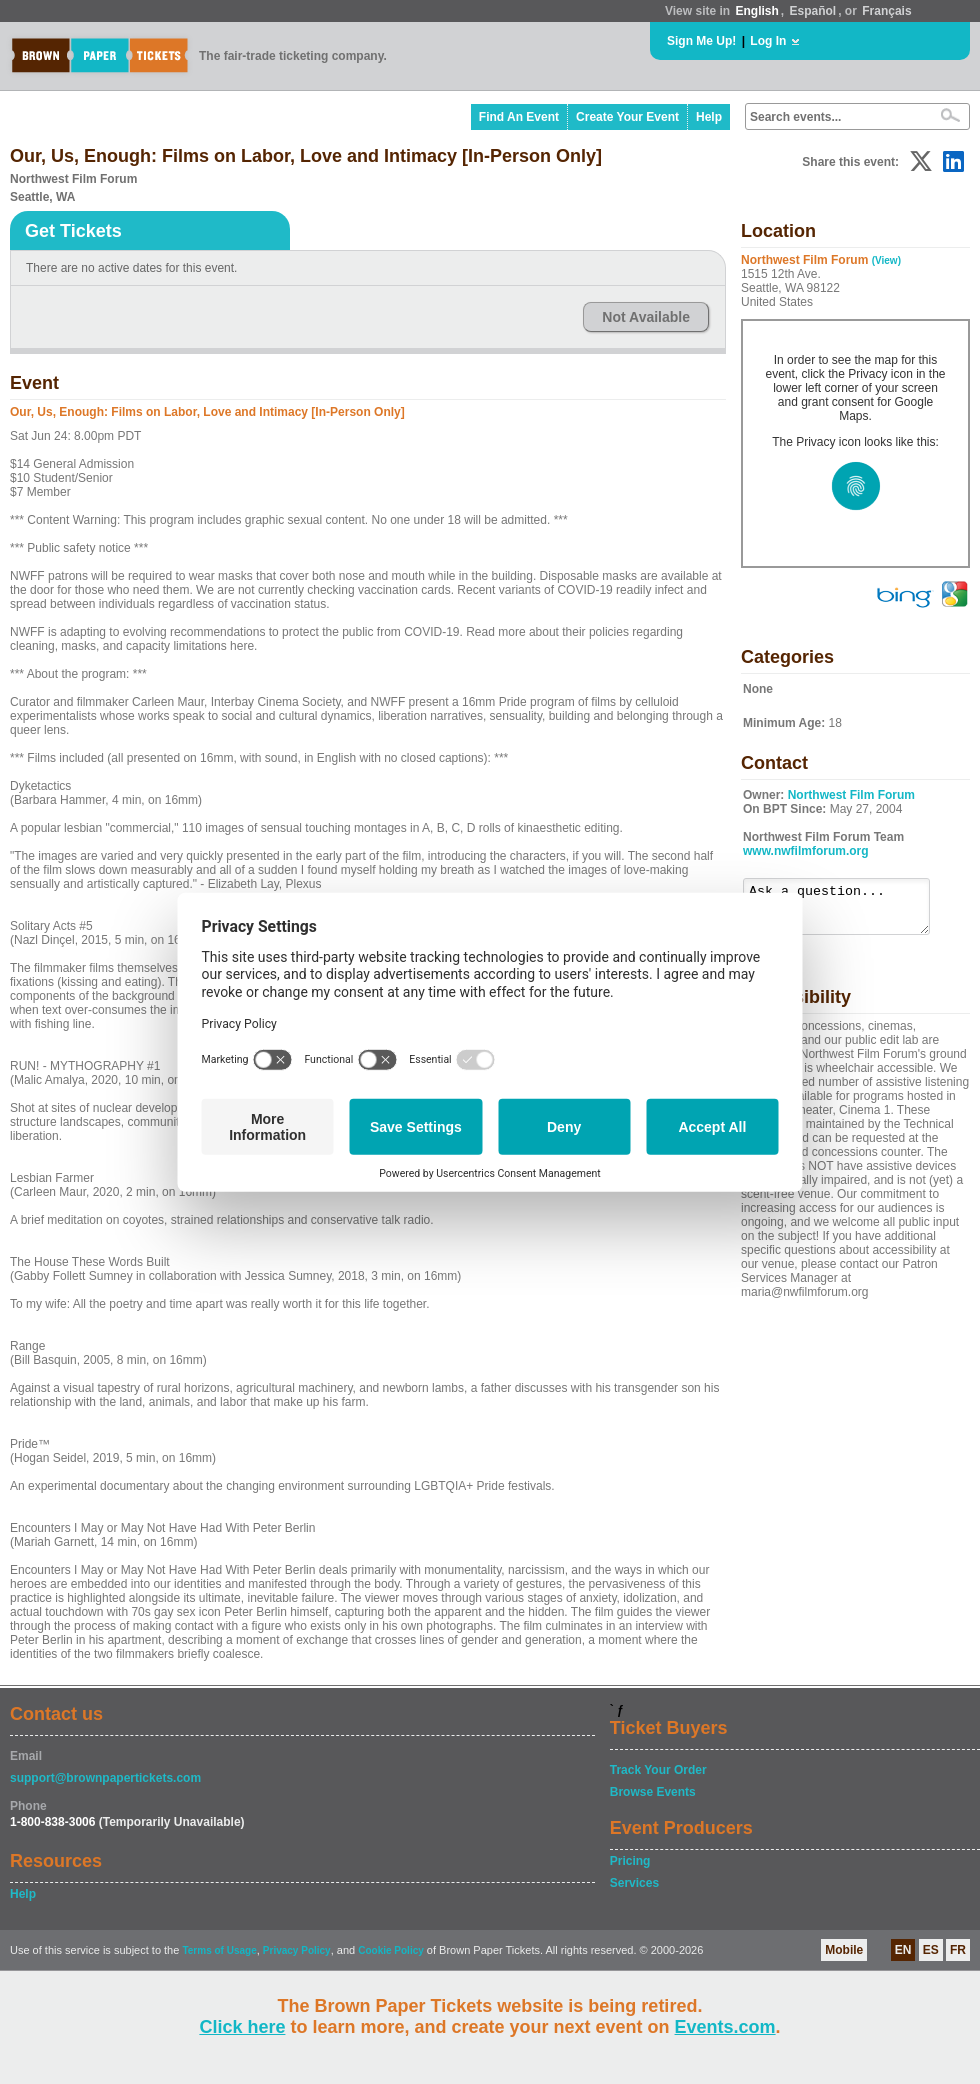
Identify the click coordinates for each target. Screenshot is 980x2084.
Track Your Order (658, 1770)
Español (813, 11)
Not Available (646, 317)
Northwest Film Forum (851, 795)
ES (931, 1950)
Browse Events (653, 1792)
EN (903, 1950)
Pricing (630, 1861)
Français (886, 11)
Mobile (844, 1950)
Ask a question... (846, 911)
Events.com (725, 2027)
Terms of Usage (219, 1950)
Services (634, 1883)
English (756, 11)
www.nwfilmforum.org (806, 851)
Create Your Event (627, 117)
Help (709, 117)
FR (958, 1950)
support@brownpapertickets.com (105, 1778)
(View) (886, 260)
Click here (242, 2027)
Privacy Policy (297, 1950)
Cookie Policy (391, 1950)
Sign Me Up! (701, 41)
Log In (768, 41)
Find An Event (519, 117)
